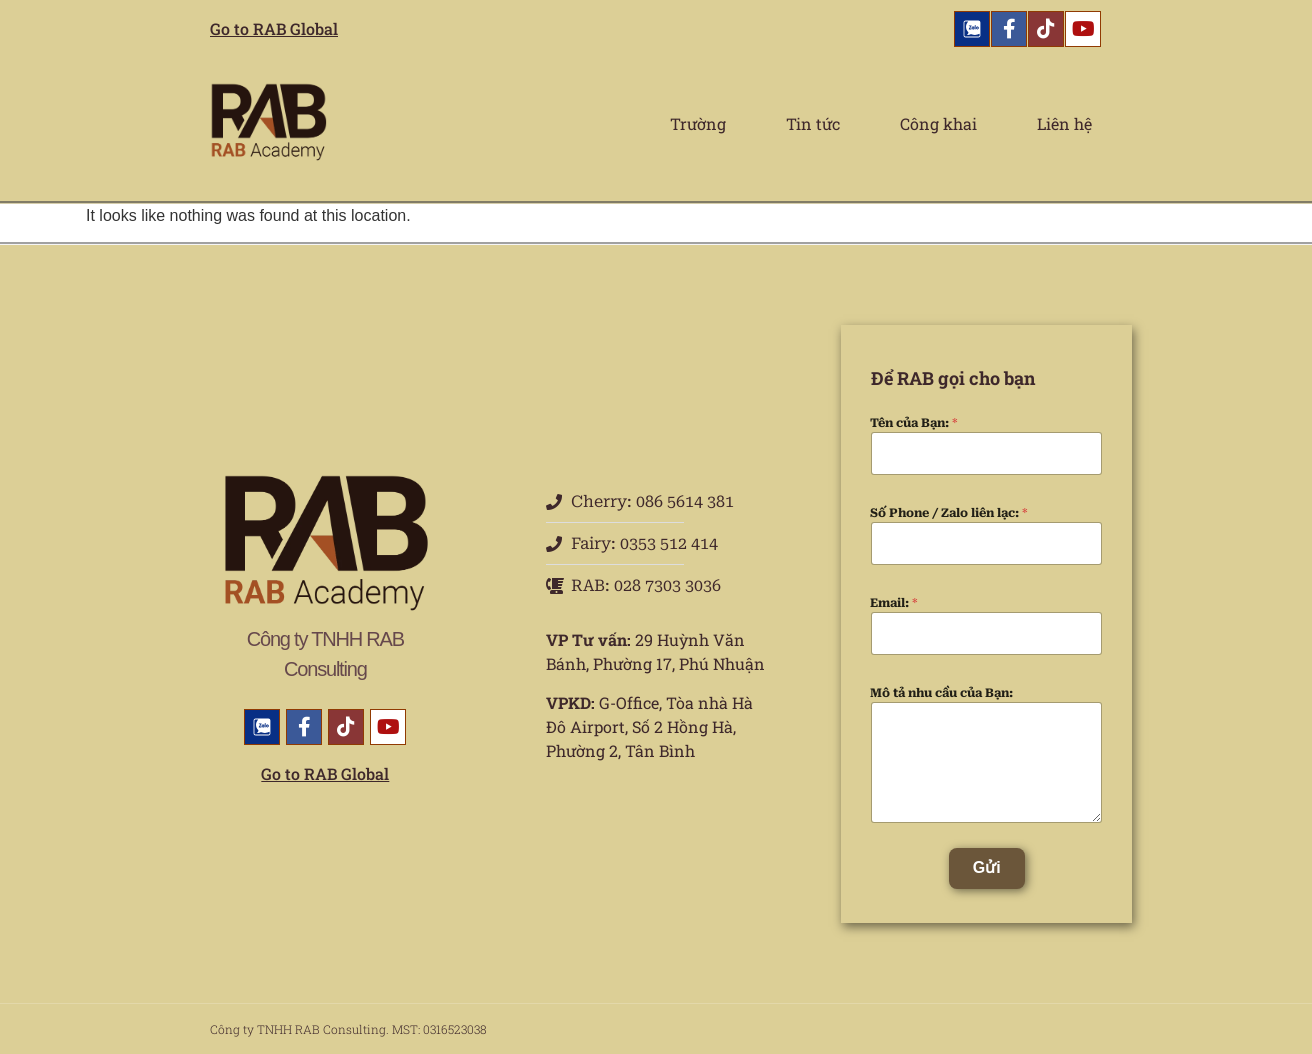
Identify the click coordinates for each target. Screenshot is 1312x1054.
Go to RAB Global (274, 28)
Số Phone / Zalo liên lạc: (949, 513)
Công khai (938, 123)
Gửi (987, 867)
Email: (894, 603)
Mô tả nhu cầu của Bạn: (941, 693)
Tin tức (813, 123)
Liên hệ (1064, 123)
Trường (698, 123)
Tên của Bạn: (914, 423)
